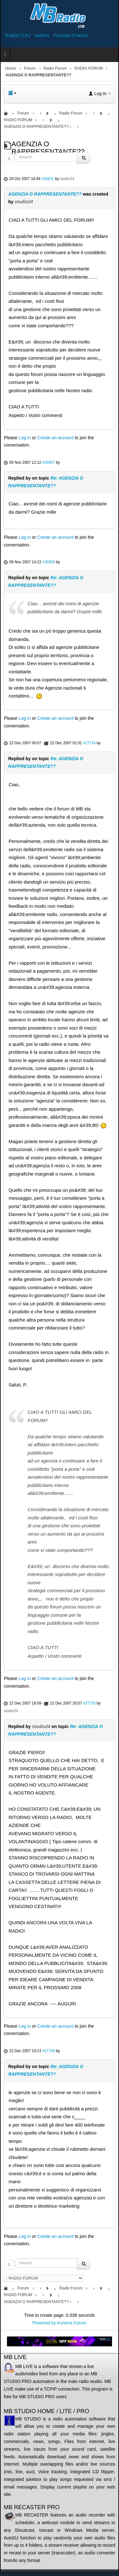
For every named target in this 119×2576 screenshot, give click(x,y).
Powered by (44, 2322)
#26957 (48, 462)
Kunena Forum (72, 2322)
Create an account (55, 437)
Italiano (42, 35)
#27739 (48, 2051)
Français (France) (71, 35)
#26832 (47, 179)
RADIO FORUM (89, 68)
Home (10, 68)
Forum (30, 68)
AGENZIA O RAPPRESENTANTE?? (45, 194)
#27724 (89, 743)
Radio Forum (55, 68)
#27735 (89, 1703)
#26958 (48, 562)
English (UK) (18, 35)
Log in (25, 437)
